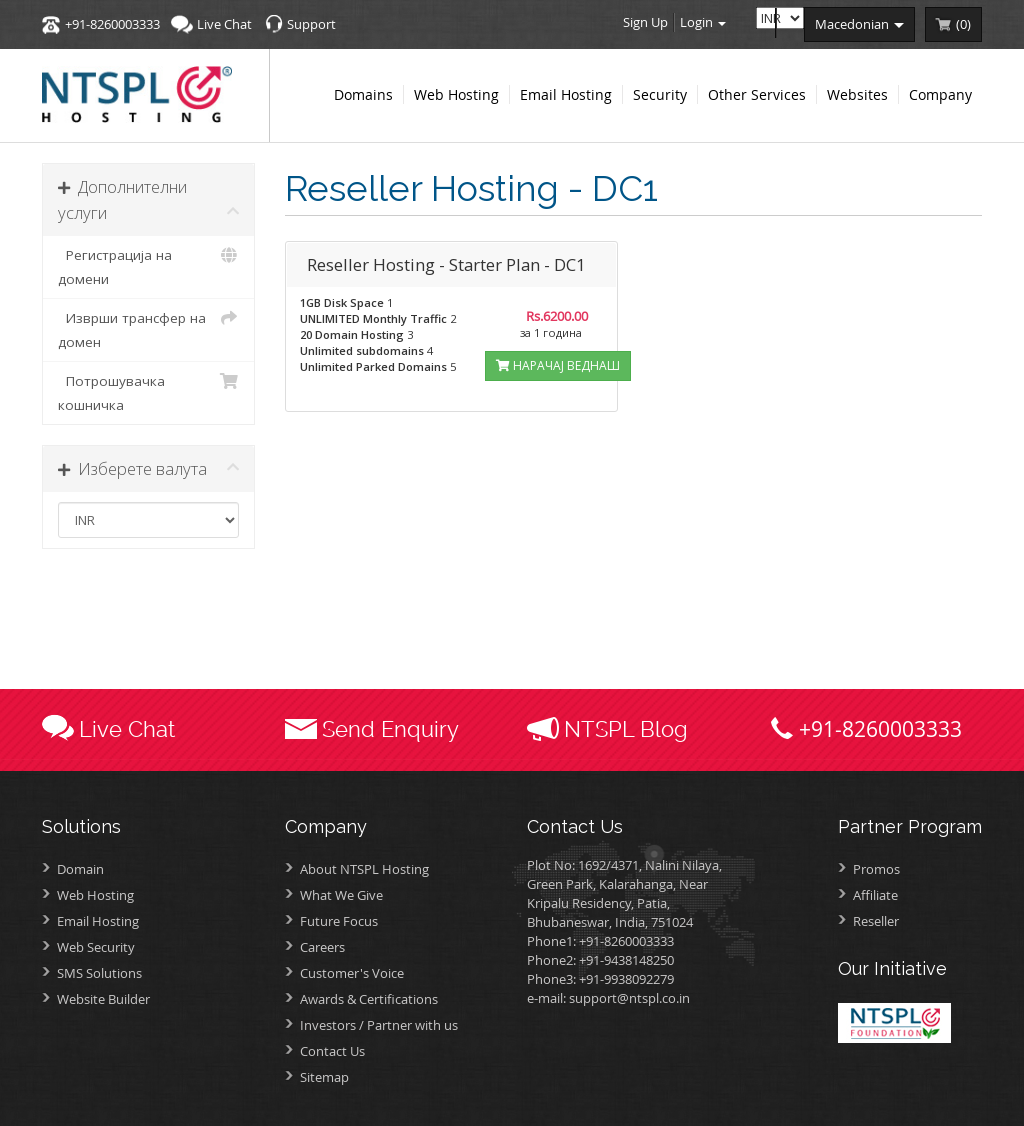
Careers (322, 947)
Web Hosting (95, 895)
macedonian (859, 24)
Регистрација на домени (148, 265)
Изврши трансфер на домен (148, 328)
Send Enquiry (390, 729)
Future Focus (339, 921)
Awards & (369, 999)
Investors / (379, 1025)
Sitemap (324, 1077)
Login (703, 22)
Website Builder (103, 999)
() (963, 24)
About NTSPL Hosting (364, 869)
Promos (876, 869)
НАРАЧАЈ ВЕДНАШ (558, 365)
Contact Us (332, 1051)
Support (311, 24)
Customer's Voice (352, 973)
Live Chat (224, 24)
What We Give (341, 895)
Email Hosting (98, 921)
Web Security (96, 947)
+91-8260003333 (112, 24)
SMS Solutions (99, 973)
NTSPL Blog (626, 729)
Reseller (876, 921)
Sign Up (645, 22)
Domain (80, 869)
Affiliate (875, 895)
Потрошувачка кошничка (148, 391)
